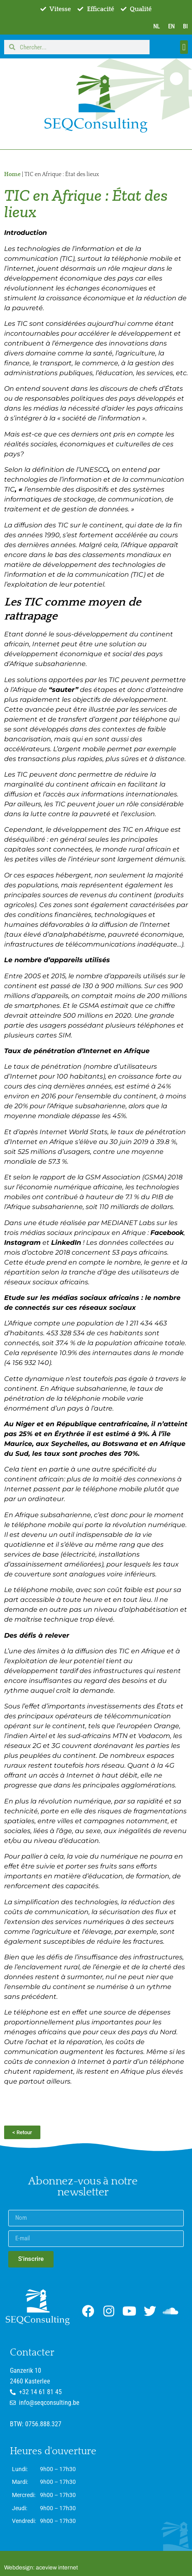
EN (171, 26)
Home (12, 174)
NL (156, 26)
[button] (184, 47)
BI (185, 26)
